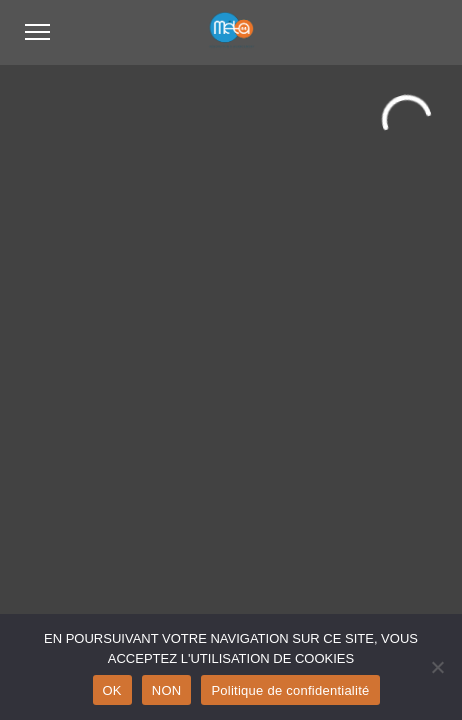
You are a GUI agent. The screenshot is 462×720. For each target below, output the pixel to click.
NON (167, 690)
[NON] (437, 667)
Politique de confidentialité (290, 690)
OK (112, 690)
